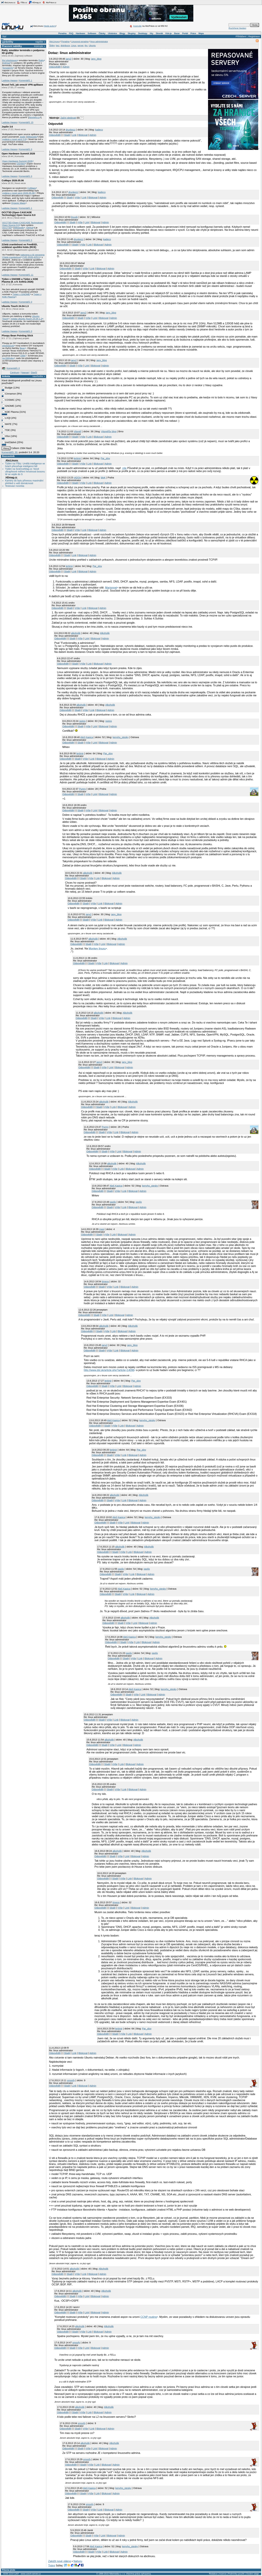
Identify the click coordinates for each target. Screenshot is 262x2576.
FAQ (71, 33)
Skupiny (132, 33)
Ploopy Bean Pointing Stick (17, 335)
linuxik (74, 217)
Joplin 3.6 (7, 126)
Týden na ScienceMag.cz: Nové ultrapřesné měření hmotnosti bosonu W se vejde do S (25, 472)
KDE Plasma (10, 412)
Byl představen (9, 60)
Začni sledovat (68, 117)
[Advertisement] (87, 108)
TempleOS (7, 68)
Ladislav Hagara (9, 80)
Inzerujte (137, 26)
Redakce (213, 2573)
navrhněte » (38, 376)
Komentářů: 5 (25, 240)
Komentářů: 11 (26, 275)
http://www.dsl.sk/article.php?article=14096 (109, 1370)
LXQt (6, 418)
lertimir (77, 458)
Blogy (122, 33)
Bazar (177, 33)
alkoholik (75, 633)
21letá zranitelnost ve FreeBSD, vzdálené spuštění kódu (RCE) (19, 245)
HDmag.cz (35, 2)
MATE (7, 424)
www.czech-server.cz (31, 2573)
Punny (82, 789)
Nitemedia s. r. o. (117, 2573)
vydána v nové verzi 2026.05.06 (18, 193)
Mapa (201, 33)
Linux (73, 45)
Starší (34, 372)
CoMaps (31, 188)
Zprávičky (7, 41)
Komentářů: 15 (26, 122)
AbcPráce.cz (49, 2)
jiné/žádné (9, 442)
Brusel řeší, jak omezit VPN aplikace (22, 84)
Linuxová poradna (79, 41)
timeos (105, 1281)
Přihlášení (241, 36)
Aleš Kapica (86, 737)
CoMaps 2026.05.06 (13, 180)
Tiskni (51, 2565)
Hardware (80, 33)
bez (57, 45)
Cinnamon (9, 393)
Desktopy (142, 33)
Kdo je (168, 33)
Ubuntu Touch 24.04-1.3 (15, 306)
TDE (6, 430)
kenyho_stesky (120, 737)
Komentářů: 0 (25, 149)
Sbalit (67, 135)
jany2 (68, 58)
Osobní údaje (252, 2573)
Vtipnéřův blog (108, 431)
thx (86, 45)
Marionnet (111, 587)
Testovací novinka (14, 486)
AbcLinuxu (12, 460)
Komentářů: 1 (25, 80)
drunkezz (70, 129)
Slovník (159, 33)
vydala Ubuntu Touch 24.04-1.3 (26, 318)
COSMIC (8, 400)
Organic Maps (18, 203)
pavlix (113, 1202)
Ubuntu (92, 45)
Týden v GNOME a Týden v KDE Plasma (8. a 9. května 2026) (20, 280)
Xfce (6, 436)
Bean (22, 348)
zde (124, 468)
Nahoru (78, 2561)
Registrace (254, 36)
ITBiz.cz (22, 2)
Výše (77, 197)
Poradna (62, 33)
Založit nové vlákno (59, 2561)
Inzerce (222, 2573)
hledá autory (50, 26)
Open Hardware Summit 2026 (18, 153)
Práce (193, 33)
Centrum (14, 372)
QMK (22, 355)
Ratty (41, 60)
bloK (103, 477)
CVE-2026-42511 (31, 257)
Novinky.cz (34, 117)
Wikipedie (32, 137)
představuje (8, 345)
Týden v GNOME (21, 294)
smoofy (71, 2080)
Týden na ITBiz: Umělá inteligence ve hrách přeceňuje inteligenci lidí (25, 465)
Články (102, 33)
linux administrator (99, 41)
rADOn (77, 477)
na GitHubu (8, 358)
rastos (82, 721)
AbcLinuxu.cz (8, 2)
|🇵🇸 (3, 368)
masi (101, 1229)
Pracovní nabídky (12, 46)
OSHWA (20, 163)
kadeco (99, 129)
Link (74, 135)
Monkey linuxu (97, 948)
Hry (151, 33)
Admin (66, 67)
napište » (40, 41)
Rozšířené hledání (237, 28)
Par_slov (105, 458)
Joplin (23, 137)
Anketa (6, 376)
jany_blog (96, 58)
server (80, 45)
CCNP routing (148, 2316)
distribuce (65, 45)
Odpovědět (55, 67)
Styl (4, 36)
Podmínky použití (236, 2573)
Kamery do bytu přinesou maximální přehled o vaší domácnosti (24, 482)
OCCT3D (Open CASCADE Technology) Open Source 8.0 (18, 213)
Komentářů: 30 (9, 452)
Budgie (7, 387)
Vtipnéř (77, 431)
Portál (185, 33)
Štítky (52, 45)
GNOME (8, 406)
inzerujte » (39, 46)
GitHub (6, 63)
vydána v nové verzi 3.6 (14, 139)
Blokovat (83, 135)
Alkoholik (105, 633)
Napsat (25, 372)
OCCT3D (7, 227)
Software (92, 33)
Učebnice (112, 33)
